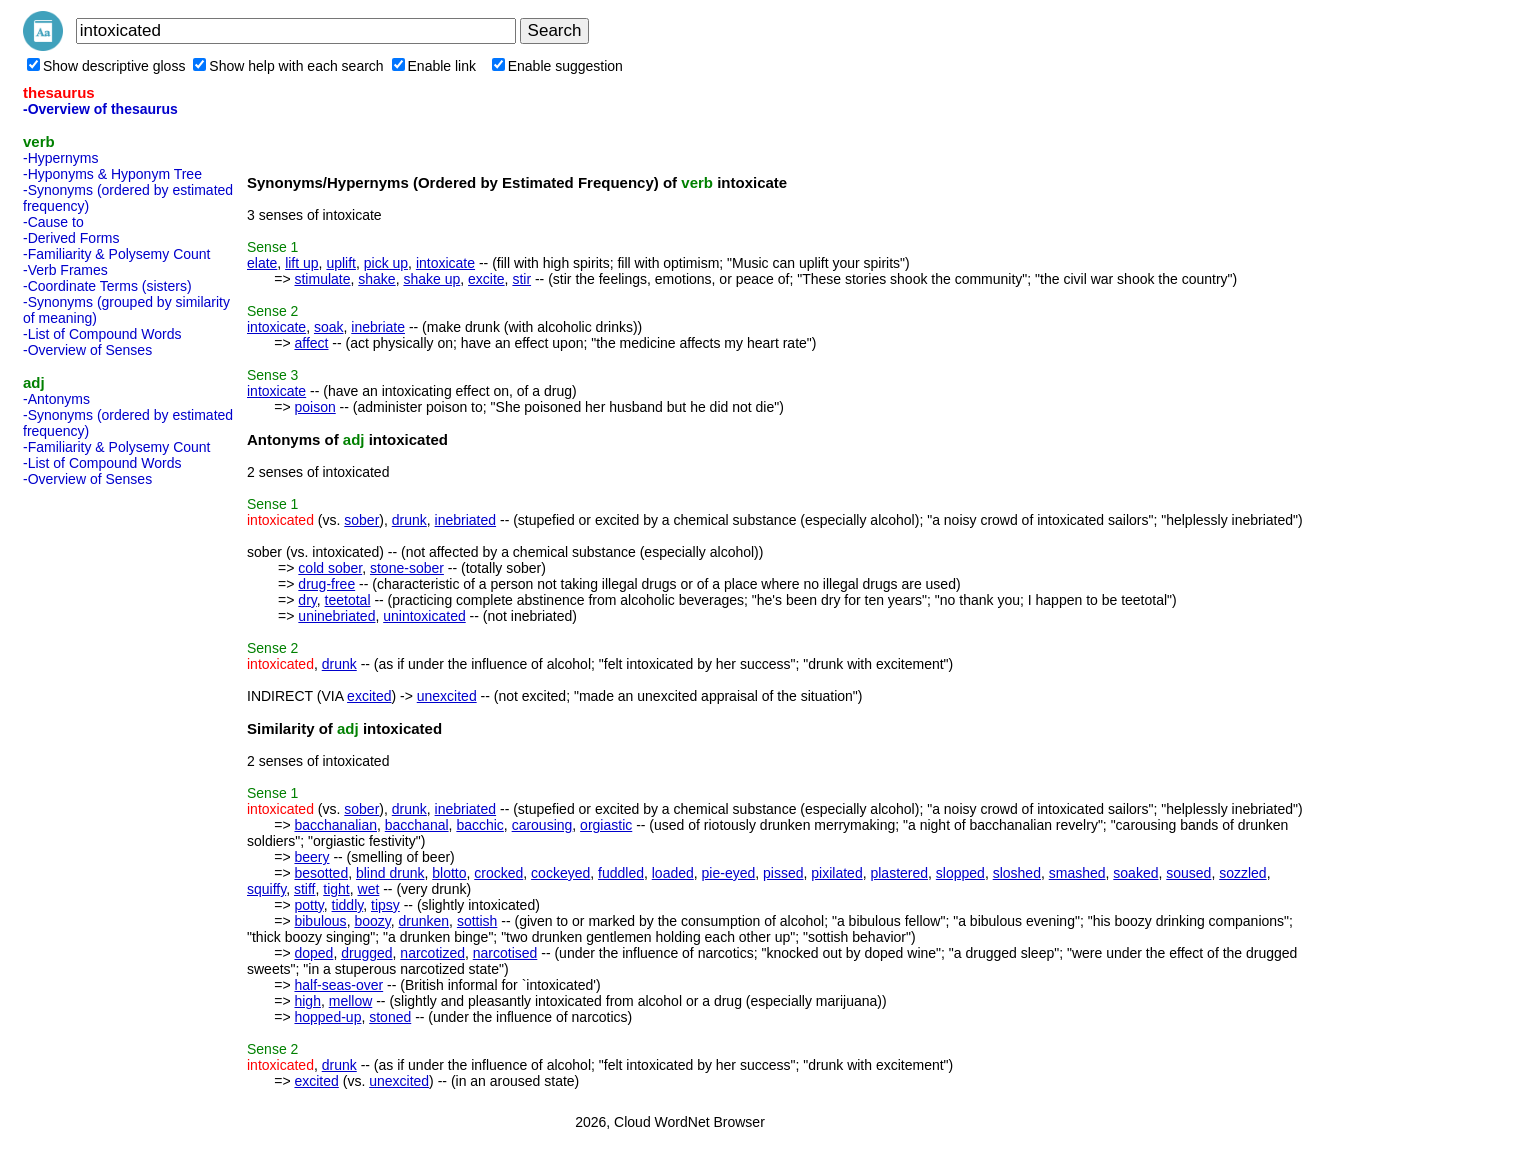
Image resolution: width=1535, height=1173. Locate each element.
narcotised (505, 953)
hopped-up (327, 1017)
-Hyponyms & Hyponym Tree (112, 174)
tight (336, 889)
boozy (372, 921)
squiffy (266, 889)
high (307, 1001)
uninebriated (336, 616)
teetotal (348, 600)
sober (361, 520)
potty (308, 905)
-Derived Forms (71, 238)
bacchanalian (335, 825)
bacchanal (417, 825)
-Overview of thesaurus (100, 109)
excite (486, 279)
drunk (409, 520)
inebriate (378, 327)
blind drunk (390, 873)
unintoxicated (424, 616)
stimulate (322, 279)
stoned (390, 1017)
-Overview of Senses (87, 350)
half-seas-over (338, 985)
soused (1188, 873)
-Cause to (53, 222)
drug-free (326, 584)
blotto (449, 873)
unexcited (447, 696)
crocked (498, 873)
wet (369, 889)
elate (262, 263)
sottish (477, 921)
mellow (351, 1001)
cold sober (330, 568)
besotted (321, 873)
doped (313, 953)
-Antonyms (56, 399)
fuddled (621, 873)
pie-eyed (729, 873)
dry (307, 600)
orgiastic (606, 825)
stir (521, 279)
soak (329, 327)
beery (311, 857)
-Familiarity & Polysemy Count (117, 254)
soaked (1135, 873)
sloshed (1017, 873)
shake (376, 279)
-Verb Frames (65, 270)
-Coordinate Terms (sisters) (107, 286)
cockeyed (560, 873)
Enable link (434, 66)
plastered (899, 873)
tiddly (348, 905)
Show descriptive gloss (106, 66)
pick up (386, 263)
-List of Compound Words (102, 334)
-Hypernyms (60, 158)
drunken (424, 921)
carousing (542, 825)
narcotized (432, 953)
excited (369, 696)
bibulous (320, 921)
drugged (366, 953)
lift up (301, 263)
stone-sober (407, 568)
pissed (783, 873)
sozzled (1242, 873)
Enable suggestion (557, 66)
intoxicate (445, 263)
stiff (305, 889)
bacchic (479, 825)
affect (311, 343)
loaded (673, 873)
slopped (960, 873)
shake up (431, 279)
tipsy (385, 905)
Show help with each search (288, 66)
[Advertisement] (103, 794)
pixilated (836, 873)
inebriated (466, 520)
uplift (341, 263)
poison (314, 407)
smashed (1077, 873)
